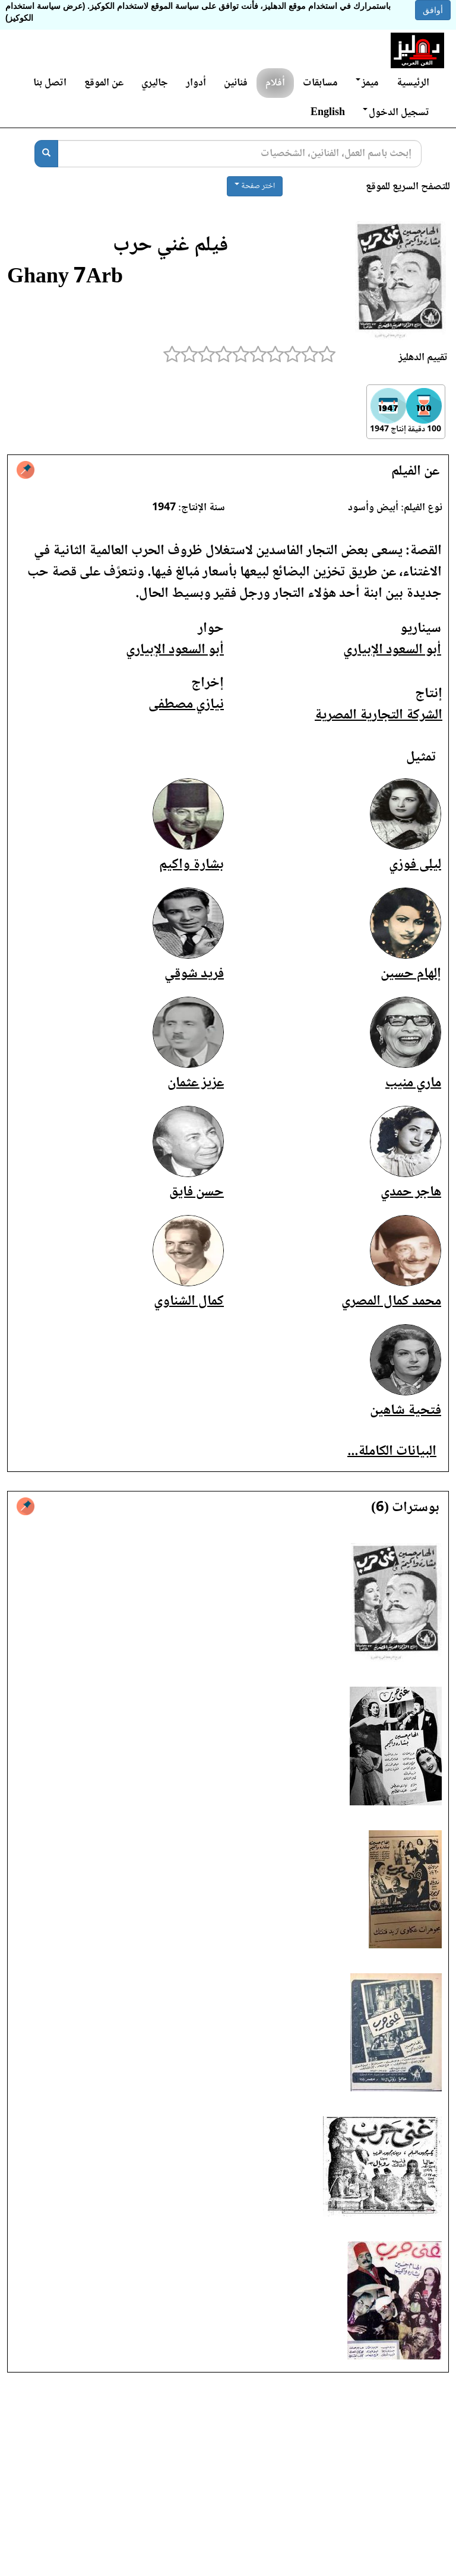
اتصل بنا (49, 83)
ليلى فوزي (415, 865)
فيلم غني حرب (170, 246)
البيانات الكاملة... (391, 1451)
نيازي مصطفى (186, 704)
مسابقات (320, 83)
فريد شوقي (194, 974)
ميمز (367, 83)
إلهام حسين (411, 974)
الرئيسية (413, 83)
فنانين (236, 83)
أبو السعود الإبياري (392, 650)
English (328, 113)
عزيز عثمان (195, 1083)
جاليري (154, 83)
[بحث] (46, 153)
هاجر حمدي (411, 1192)
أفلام (275, 83)
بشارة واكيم (191, 865)
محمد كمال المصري (391, 1301)
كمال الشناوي (189, 1301)
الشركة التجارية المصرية (378, 715)
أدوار (196, 83)
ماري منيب (413, 1083)
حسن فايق (196, 1192)
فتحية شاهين (405, 1410)
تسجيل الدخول (396, 113)
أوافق (433, 10)
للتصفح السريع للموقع (408, 187)
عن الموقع (104, 83)
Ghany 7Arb (65, 278)
